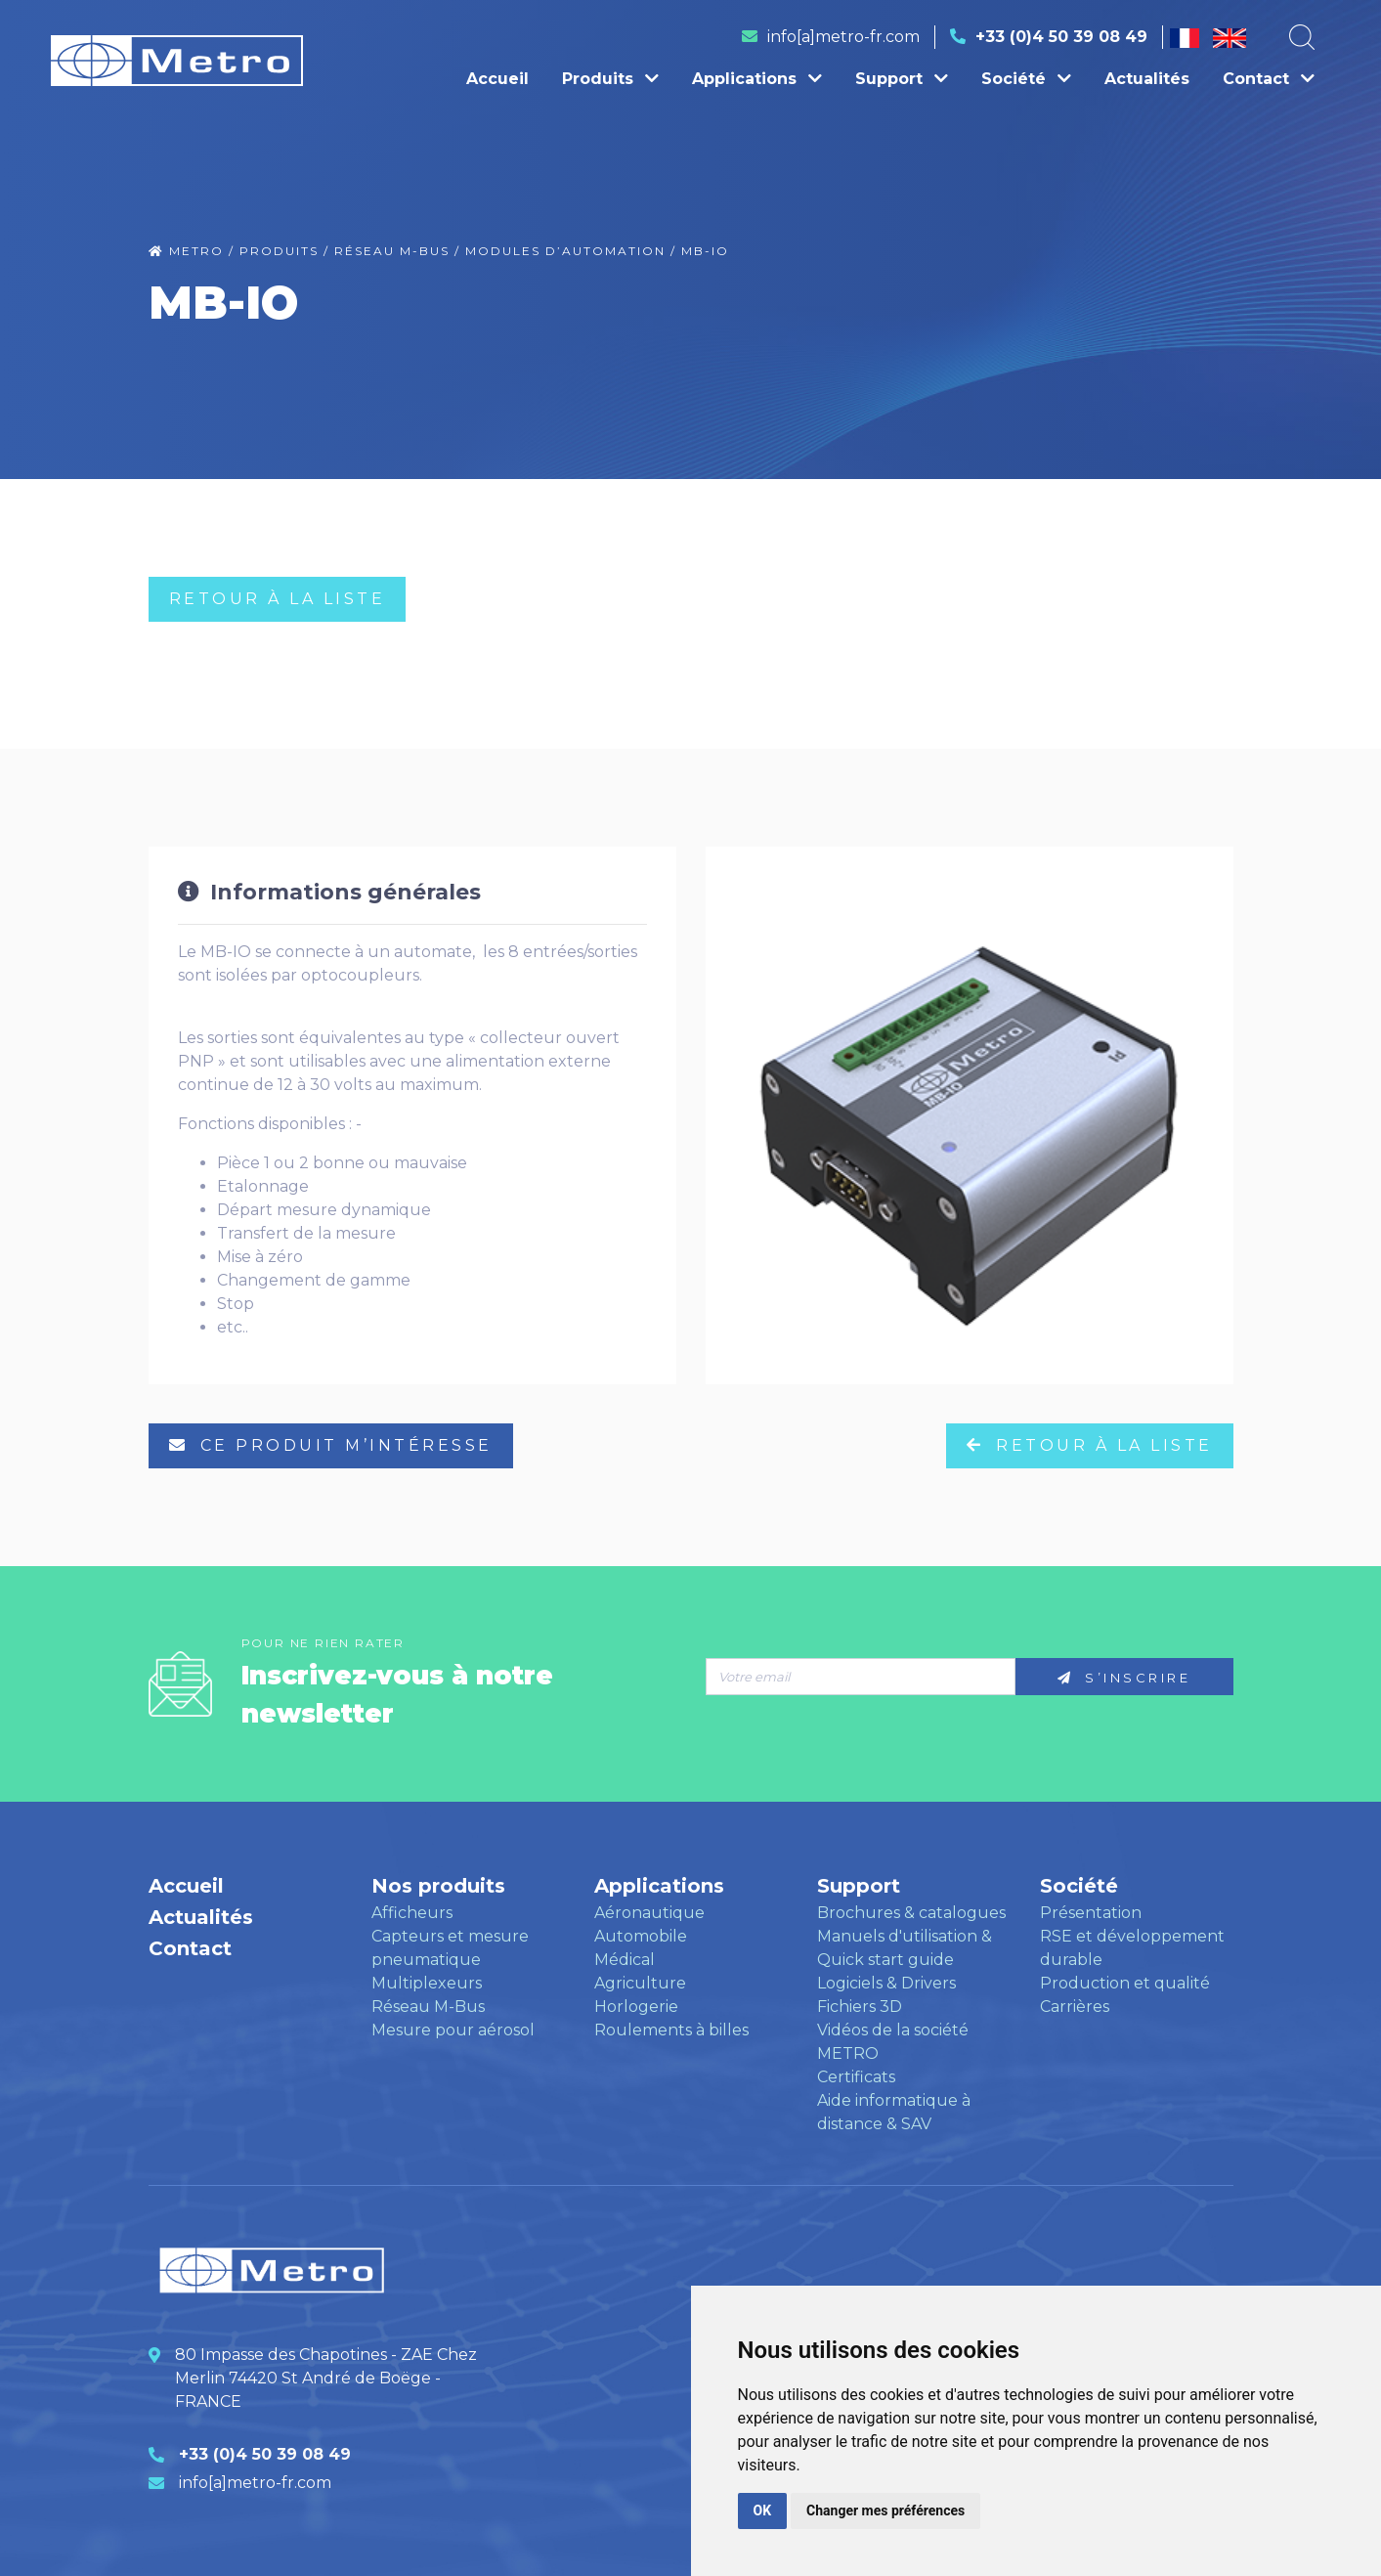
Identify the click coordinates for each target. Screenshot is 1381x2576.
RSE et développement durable (1132, 1948)
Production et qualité (1125, 1983)
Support (901, 78)
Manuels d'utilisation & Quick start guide (904, 1948)
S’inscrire (1123, 1677)
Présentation (1091, 1912)
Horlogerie (636, 2006)
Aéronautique (649, 1912)
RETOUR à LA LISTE (277, 598)
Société (1026, 78)
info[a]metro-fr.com (843, 36)
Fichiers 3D (859, 2006)
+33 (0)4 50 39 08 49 (1061, 36)
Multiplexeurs (426, 1983)
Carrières (1074, 2006)
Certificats (856, 2077)
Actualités (1146, 78)
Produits (610, 78)
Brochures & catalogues (911, 1912)
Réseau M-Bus (428, 2006)
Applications (757, 78)
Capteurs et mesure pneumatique (450, 1948)
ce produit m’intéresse (331, 1445)
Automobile (640, 1936)
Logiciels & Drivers (886, 1983)
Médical (624, 1959)
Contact (1269, 78)
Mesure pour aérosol (453, 2030)
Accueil (497, 78)
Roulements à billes (671, 2030)
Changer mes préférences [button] (885, 2510)
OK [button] (763, 2510)
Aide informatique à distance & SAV (894, 2112)
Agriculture (640, 1983)
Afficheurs (412, 1912)
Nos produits (438, 1886)
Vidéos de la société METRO (893, 2042)
